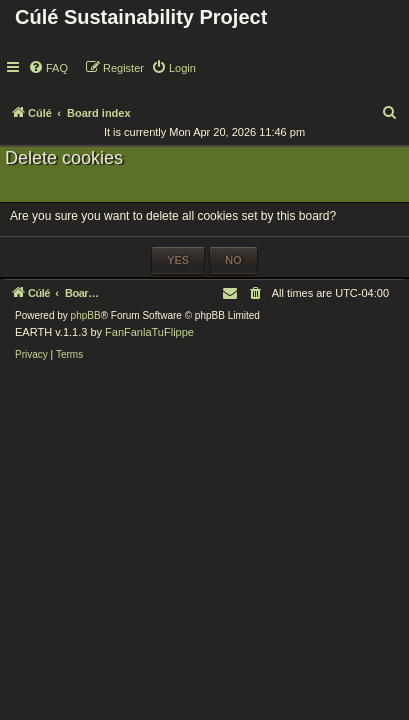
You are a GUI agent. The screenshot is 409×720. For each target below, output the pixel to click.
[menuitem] (48, 68)
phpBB (86, 315)
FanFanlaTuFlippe (149, 332)
